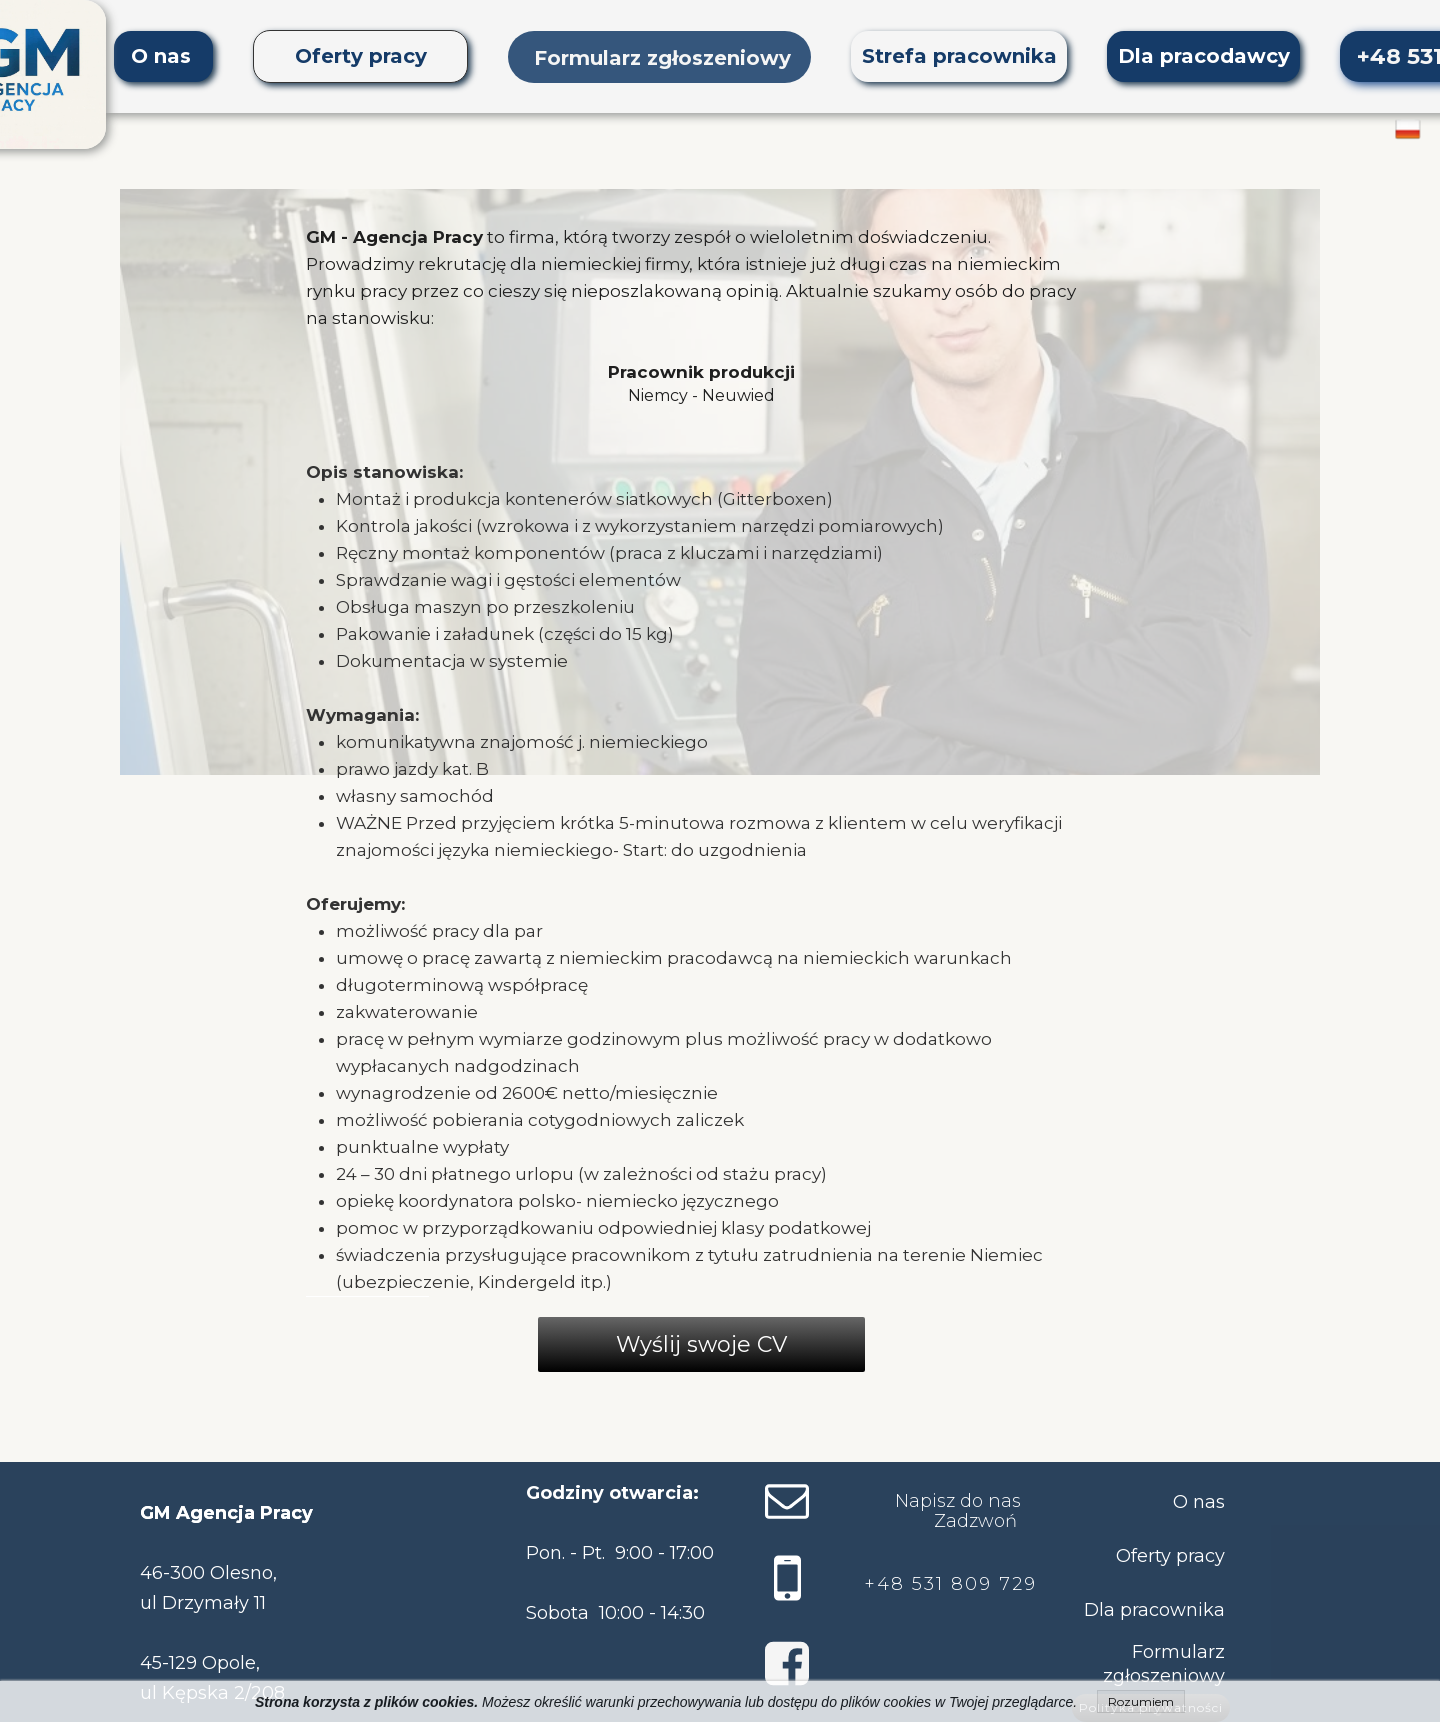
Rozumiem (1141, 1701)
